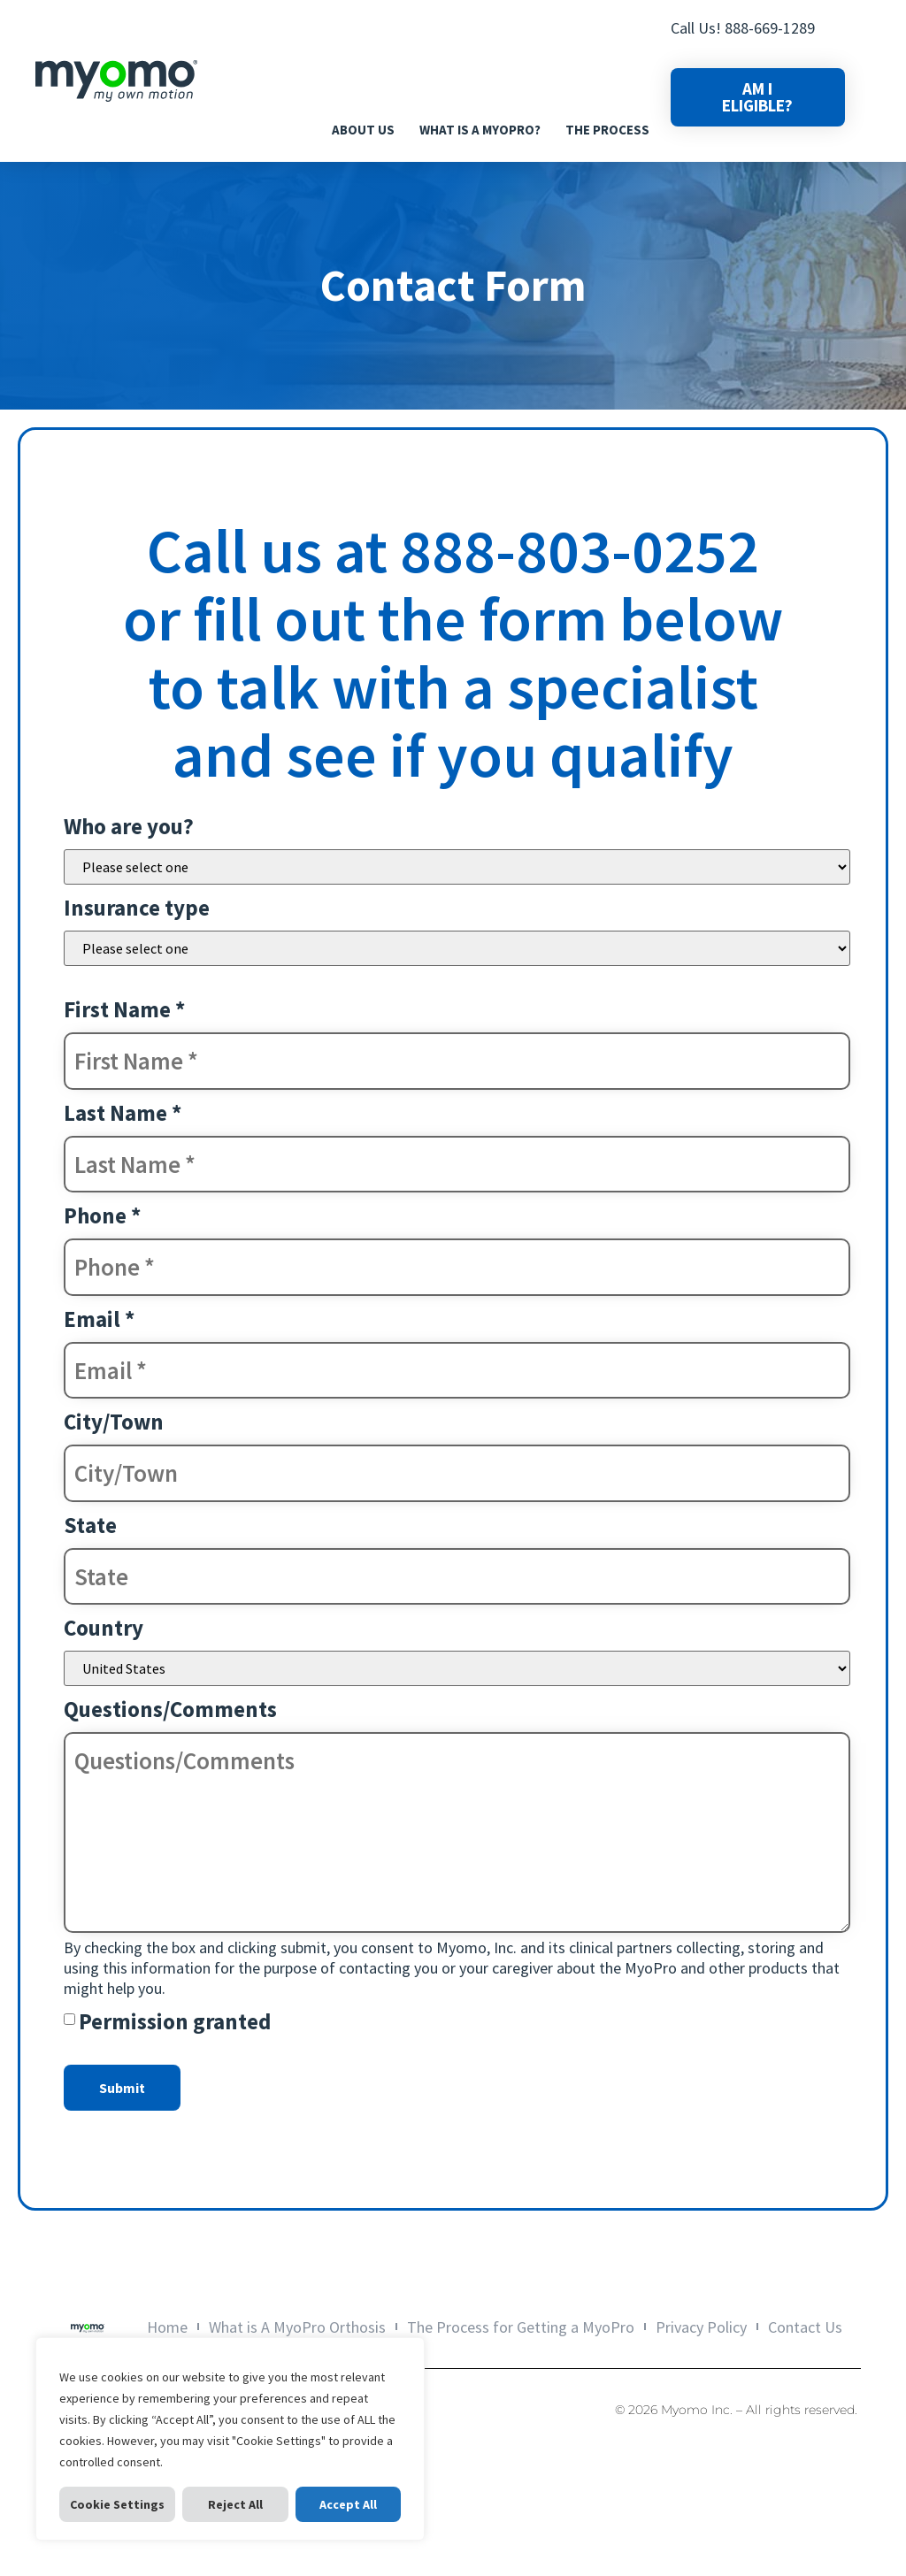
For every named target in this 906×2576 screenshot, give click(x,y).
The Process (607, 129)
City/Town (114, 1421)
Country (103, 1628)
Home (181, 2327)
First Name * (124, 1009)
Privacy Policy (694, 2327)
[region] (230, 2439)
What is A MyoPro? (480, 129)
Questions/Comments (170, 1709)
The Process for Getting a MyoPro (520, 2327)
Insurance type (137, 907)
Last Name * (122, 1113)
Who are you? (129, 826)
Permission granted (175, 2021)
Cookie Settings (117, 2504)
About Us (363, 129)
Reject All (235, 2504)
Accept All (348, 2504)
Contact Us (791, 2327)
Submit (122, 2088)
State (90, 1525)
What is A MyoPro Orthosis (304, 2327)
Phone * (102, 1215)
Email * (99, 1319)
